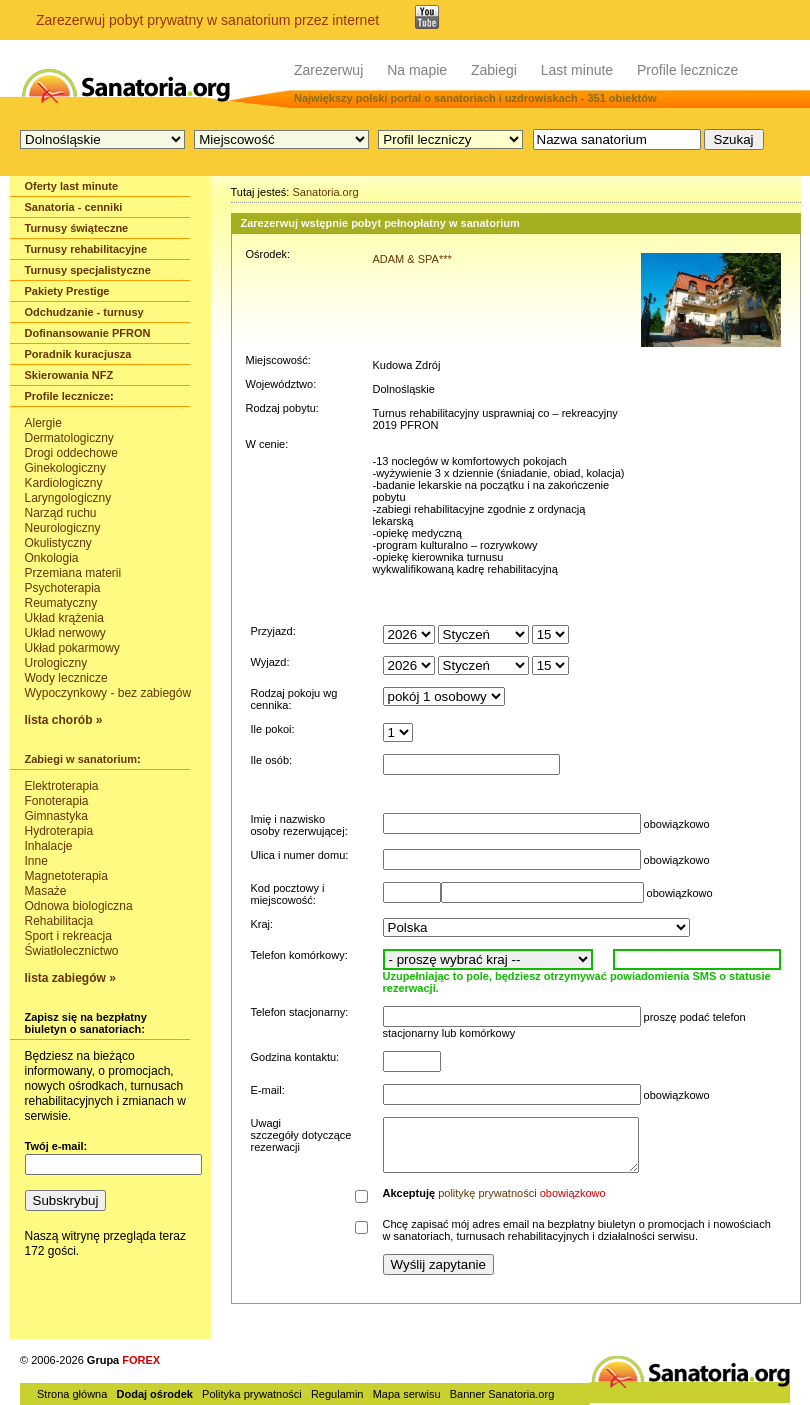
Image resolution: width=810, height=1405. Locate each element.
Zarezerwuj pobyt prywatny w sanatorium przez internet (207, 20)
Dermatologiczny (69, 438)
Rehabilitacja (59, 921)
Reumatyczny (61, 603)
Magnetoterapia (66, 876)
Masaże (46, 891)
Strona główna (72, 1394)
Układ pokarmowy (72, 648)
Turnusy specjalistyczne (88, 270)
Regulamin (337, 1394)
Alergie (43, 423)
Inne (36, 861)
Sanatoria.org (325, 192)
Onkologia (52, 558)
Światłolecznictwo (72, 951)
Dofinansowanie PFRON (88, 333)
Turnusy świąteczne (77, 228)
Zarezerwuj (328, 70)
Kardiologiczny (64, 483)
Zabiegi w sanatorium (81, 759)
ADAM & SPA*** (412, 259)
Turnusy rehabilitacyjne (86, 249)
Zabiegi (494, 70)
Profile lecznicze (687, 70)
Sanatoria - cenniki (74, 207)
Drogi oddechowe (71, 453)
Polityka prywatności (252, 1394)
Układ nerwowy (65, 633)
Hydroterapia (59, 831)
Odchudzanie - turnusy (84, 312)
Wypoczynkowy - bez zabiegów (108, 693)
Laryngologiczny (68, 498)
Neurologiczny (63, 528)
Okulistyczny (58, 543)
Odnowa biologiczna (79, 906)
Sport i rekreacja (68, 936)
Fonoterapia (57, 801)
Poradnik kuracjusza (78, 354)
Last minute (577, 70)
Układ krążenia (64, 618)
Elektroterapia (62, 786)
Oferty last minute (72, 186)
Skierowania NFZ (69, 375)
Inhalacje (49, 846)
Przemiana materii (73, 573)
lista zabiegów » (70, 978)
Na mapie (417, 70)
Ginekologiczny (65, 468)
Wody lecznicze (66, 678)
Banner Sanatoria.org (502, 1394)
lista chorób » (64, 720)
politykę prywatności (487, 1193)
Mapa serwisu (407, 1394)
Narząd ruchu (61, 513)
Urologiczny (56, 663)
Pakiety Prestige (67, 291)
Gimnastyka (56, 816)
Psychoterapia (63, 588)
